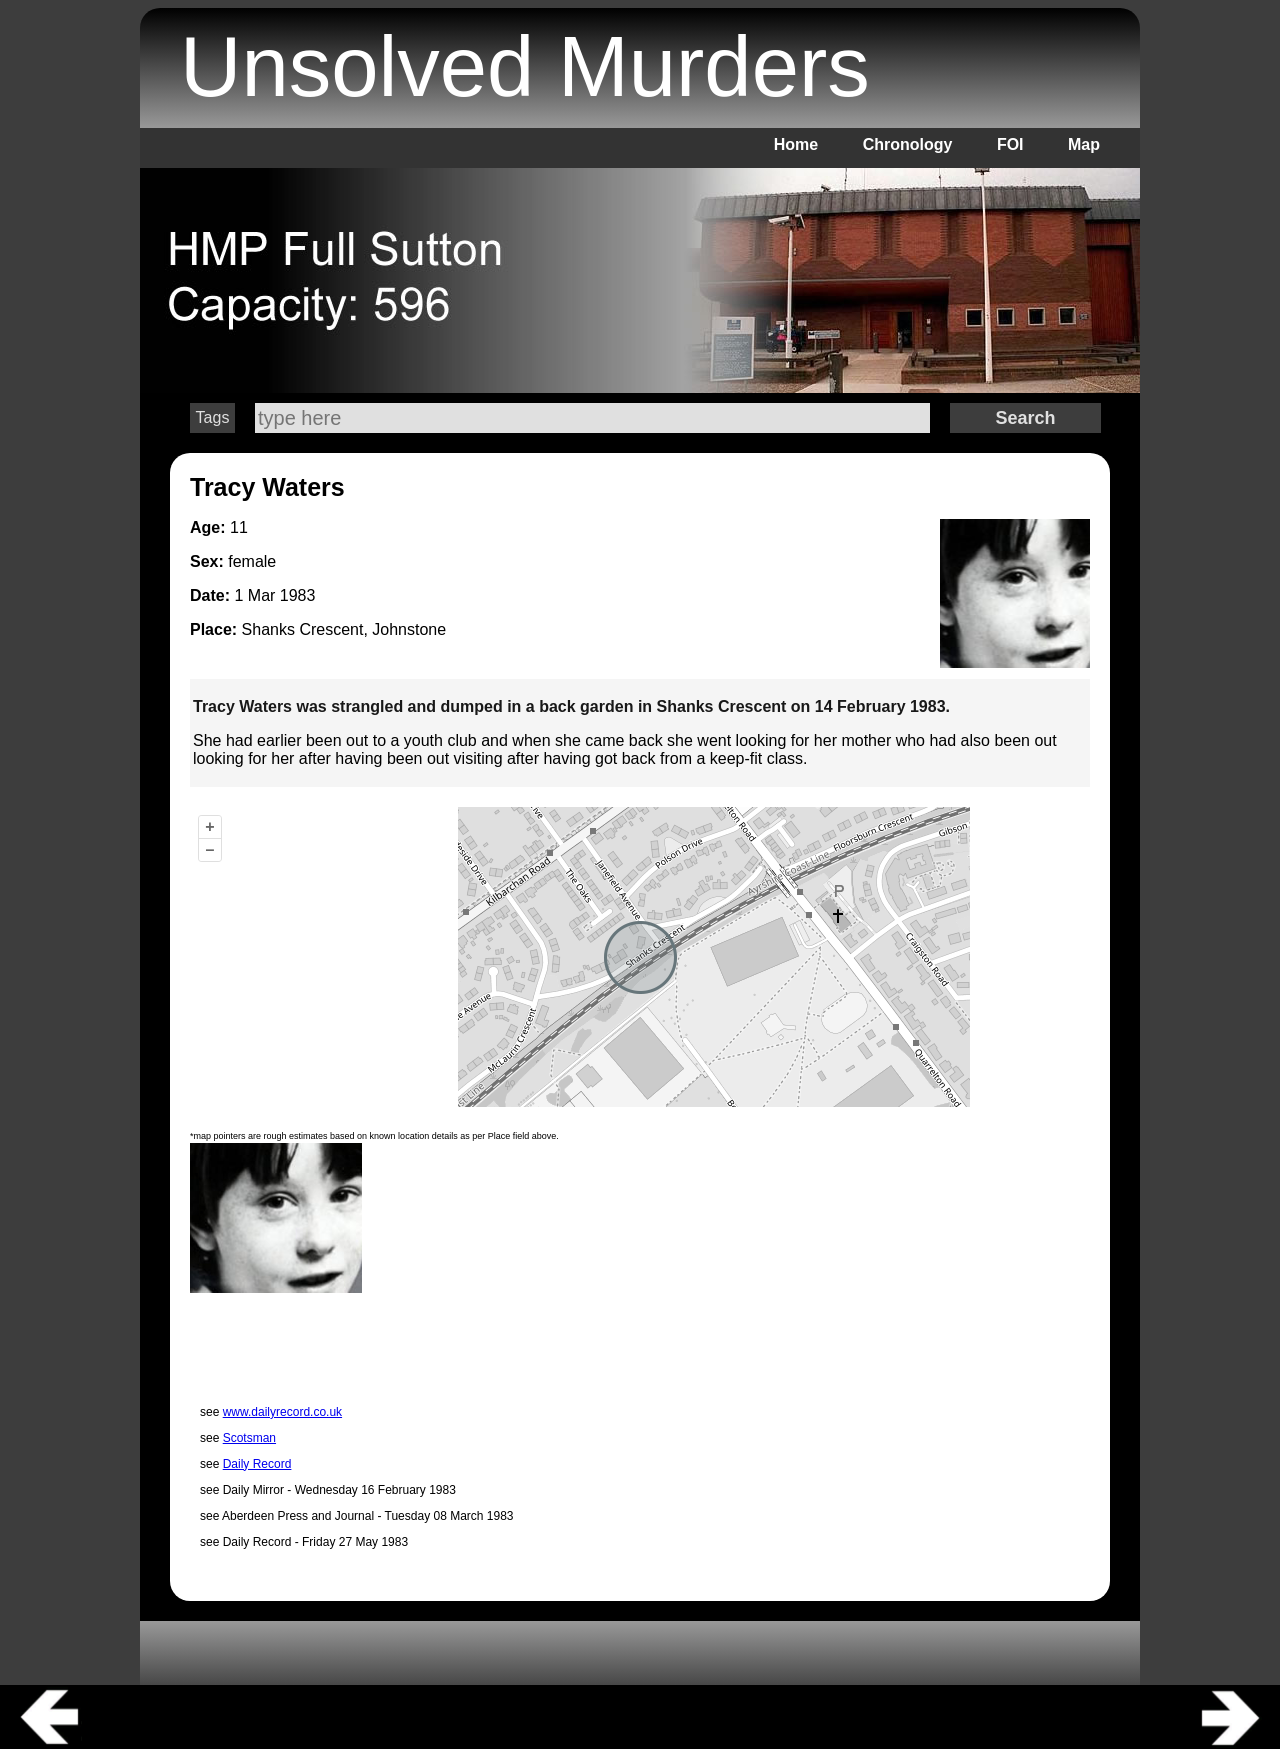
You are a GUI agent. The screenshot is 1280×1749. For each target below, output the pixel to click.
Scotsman (249, 1438)
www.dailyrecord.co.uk (282, 1412)
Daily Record (257, 1464)
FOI (1010, 144)
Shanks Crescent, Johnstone (344, 629)
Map (1084, 144)
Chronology (908, 144)
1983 (298, 595)
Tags (213, 417)
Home (796, 144)
